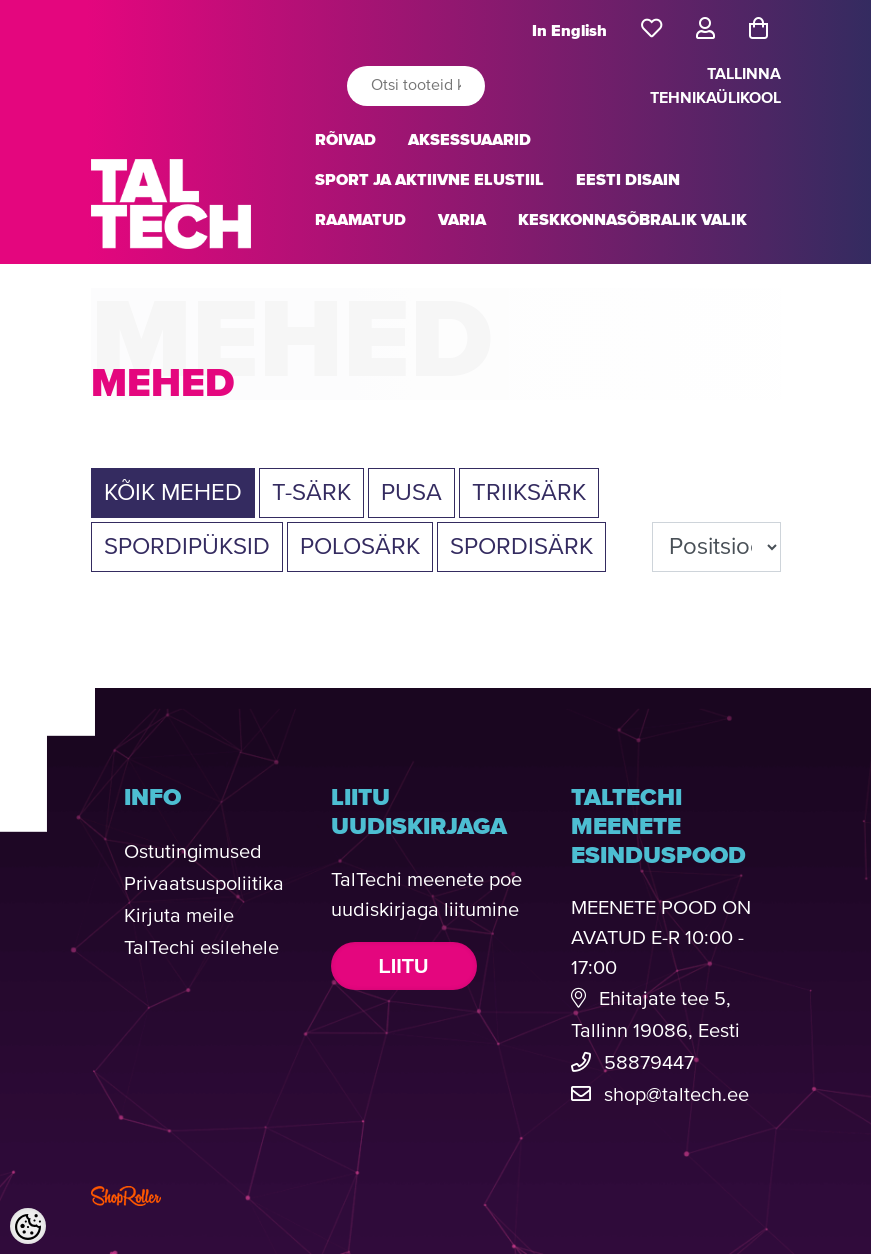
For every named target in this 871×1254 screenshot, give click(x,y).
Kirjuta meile (179, 916)
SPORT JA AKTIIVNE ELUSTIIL (429, 180)
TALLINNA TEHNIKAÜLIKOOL (715, 86)
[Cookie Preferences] (28, 1226)
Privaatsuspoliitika (204, 884)
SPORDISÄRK (521, 547)
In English (569, 31)
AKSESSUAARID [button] (469, 140)
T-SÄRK (311, 493)
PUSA (411, 493)
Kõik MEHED (173, 493)
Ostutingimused (193, 852)
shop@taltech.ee (676, 1095)
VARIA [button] (462, 220)
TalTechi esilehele (201, 948)
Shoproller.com (126, 1196)
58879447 (649, 1063)
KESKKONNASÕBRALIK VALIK (632, 220)
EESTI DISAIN (628, 180)
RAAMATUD (360, 220)
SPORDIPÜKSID (187, 547)
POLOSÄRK (360, 547)
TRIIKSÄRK (529, 493)
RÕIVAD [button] (345, 140)
